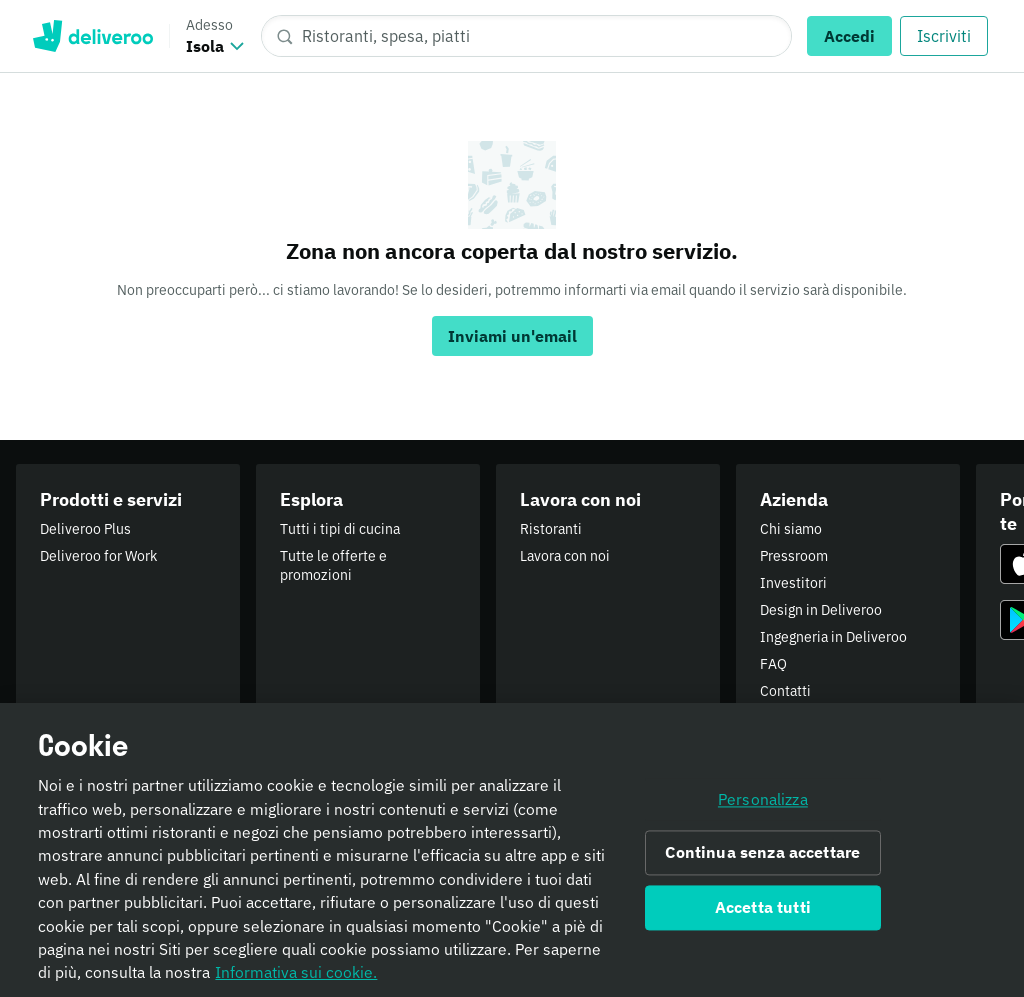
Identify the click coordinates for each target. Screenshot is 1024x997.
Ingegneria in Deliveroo (833, 637)
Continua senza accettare (762, 863)
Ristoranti (551, 529)
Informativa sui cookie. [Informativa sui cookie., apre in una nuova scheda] (296, 983)
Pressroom (794, 556)
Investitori (793, 583)
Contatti (785, 691)
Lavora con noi (565, 556)
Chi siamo (791, 529)
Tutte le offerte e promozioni (333, 565)
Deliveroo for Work (98, 556)
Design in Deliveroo (821, 610)
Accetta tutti (763, 918)
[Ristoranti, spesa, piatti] (526, 36)
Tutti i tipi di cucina (340, 529)
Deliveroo (92, 36)
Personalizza (763, 810)
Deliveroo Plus (85, 529)
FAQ (773, 664)
